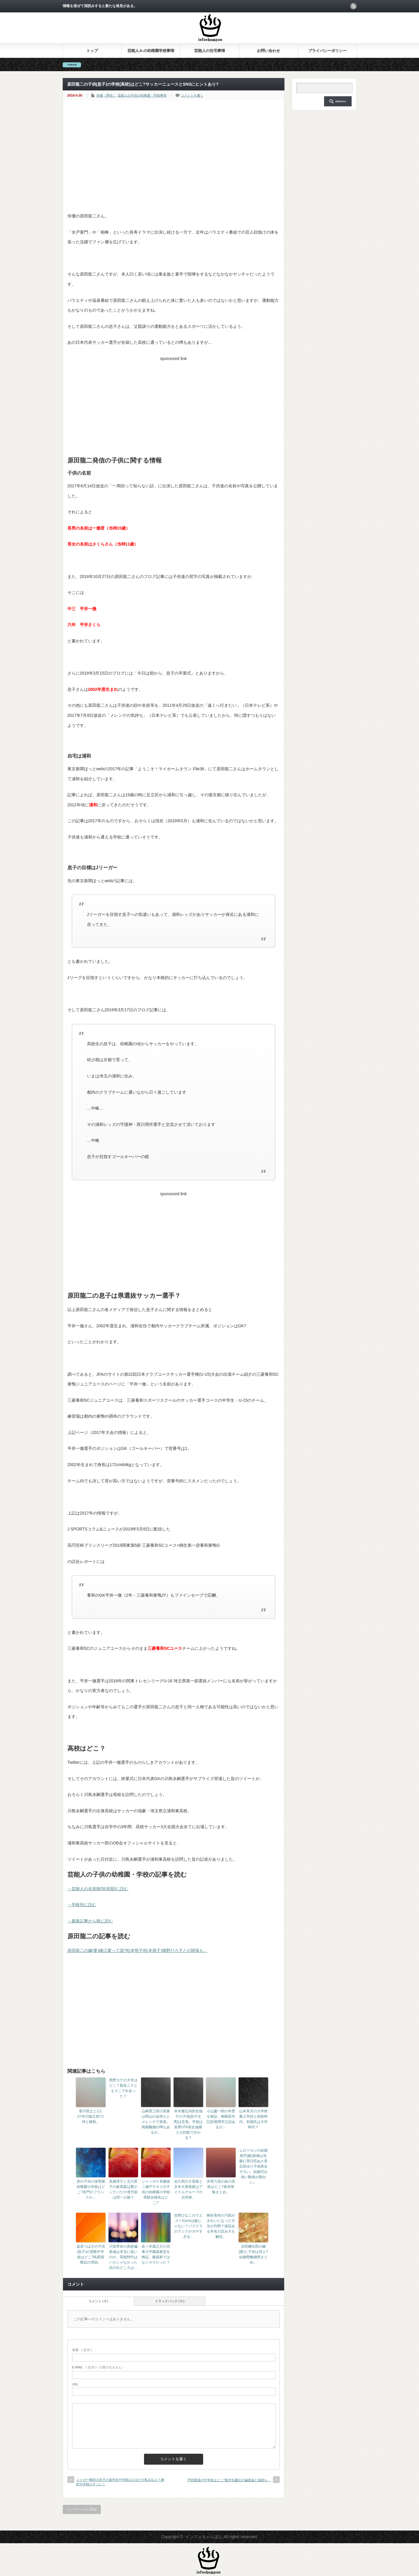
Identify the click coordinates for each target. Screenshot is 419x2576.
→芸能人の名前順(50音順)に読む (98, 1888)
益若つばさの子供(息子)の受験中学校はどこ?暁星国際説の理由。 (91, 2254)
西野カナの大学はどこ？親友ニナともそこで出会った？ (123, 2088)
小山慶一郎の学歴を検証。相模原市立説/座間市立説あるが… (220, 2119)
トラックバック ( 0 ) (170, 2301)
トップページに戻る (81, 2509)
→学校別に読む (81, 1904)
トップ (92, 50)
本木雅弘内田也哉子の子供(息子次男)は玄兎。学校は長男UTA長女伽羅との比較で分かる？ (188, 2124)
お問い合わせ (268, 50)
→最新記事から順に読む (90, 1921)
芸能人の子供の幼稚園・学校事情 (142, 95)
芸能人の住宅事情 (209, 50)
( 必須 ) (82, 2350)
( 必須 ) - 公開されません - (98, 2367)
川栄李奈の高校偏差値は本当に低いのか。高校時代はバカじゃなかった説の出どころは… (123, 2257)
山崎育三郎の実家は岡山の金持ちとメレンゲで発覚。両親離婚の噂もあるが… (156, 2121)
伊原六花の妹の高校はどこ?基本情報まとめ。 (221, 2186)
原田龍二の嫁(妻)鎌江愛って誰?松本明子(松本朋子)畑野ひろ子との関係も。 (137, 1950)
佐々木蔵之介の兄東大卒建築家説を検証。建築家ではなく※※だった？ (156, 2254)
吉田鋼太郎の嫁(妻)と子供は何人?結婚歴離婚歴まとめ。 (253, 2254)
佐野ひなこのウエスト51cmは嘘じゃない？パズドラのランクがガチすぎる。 (188, 2226)
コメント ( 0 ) (98, 2301)
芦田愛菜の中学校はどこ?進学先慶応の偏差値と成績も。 (229, 2480)
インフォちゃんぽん (204, 2536)
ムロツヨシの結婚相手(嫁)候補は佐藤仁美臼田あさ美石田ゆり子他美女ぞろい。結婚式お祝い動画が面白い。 (253, 2166)
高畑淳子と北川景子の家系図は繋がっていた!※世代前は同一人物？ (123, 2189)
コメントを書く (192, 95)
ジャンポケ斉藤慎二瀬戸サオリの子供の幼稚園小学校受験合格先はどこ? (156, 2192)
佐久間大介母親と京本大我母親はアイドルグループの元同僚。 (188, 2189)
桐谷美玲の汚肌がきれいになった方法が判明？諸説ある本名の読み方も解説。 (221, 2226)
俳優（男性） (106, 95)
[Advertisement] (173, 167)
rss (353, 6)
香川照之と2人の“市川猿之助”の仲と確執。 (90, 2116)
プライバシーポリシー (327, 50)
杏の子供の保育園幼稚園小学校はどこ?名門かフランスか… (91, 2189)
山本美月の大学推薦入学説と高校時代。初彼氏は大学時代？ (253, 2119)
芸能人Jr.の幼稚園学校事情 (150, 50)
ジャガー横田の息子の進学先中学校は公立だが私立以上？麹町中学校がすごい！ (120, 2482)
